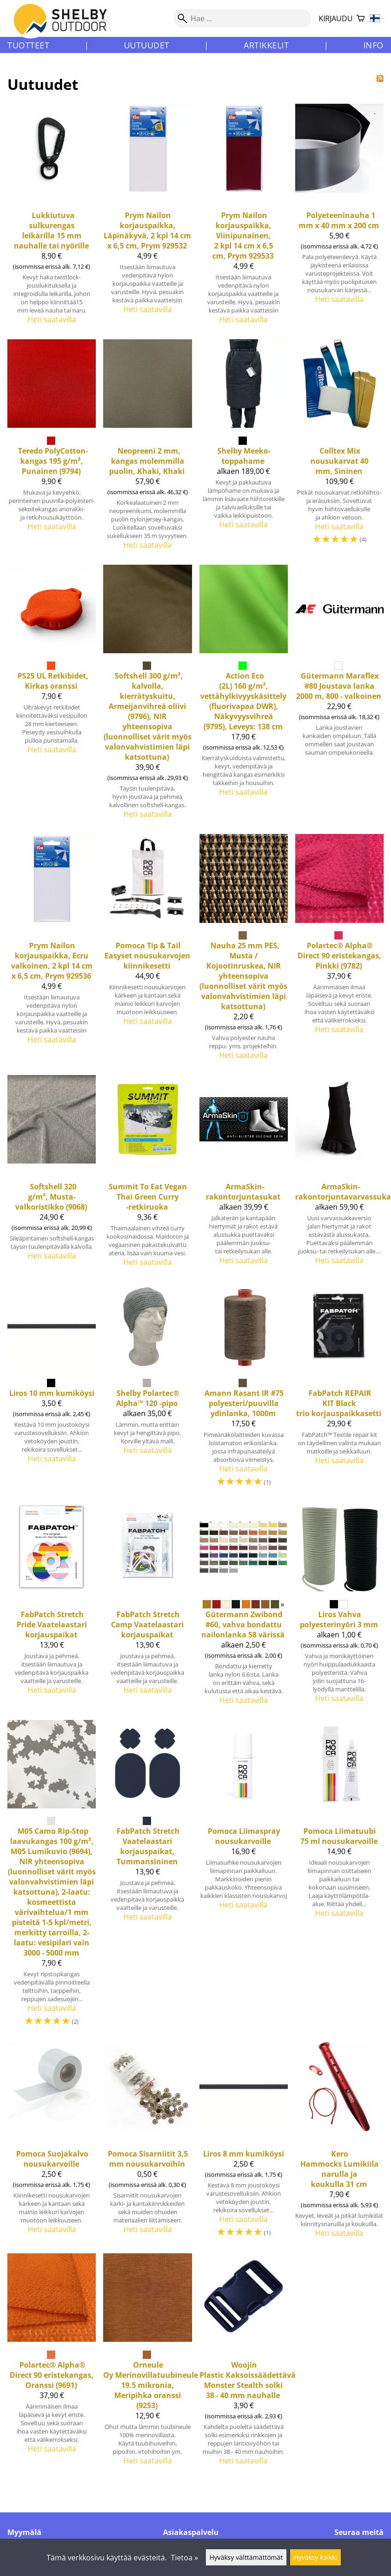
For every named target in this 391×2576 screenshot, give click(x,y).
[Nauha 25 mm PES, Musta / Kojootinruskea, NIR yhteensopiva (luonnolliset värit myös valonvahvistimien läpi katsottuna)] (243, 951)
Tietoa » (184, 2557)
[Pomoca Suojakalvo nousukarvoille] (51, 2144)
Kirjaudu (336, 18)
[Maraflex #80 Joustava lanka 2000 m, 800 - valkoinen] (339, 696)
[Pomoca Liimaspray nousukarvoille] (243, 1877)
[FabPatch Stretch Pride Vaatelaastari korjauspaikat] (51, 1608)
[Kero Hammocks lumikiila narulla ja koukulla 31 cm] (339, 2144)
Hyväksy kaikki (315, 2557)
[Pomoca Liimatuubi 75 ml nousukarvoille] (339, 1877)
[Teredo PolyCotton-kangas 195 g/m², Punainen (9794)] (51, 448)
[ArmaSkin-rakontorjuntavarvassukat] (339, 1175)
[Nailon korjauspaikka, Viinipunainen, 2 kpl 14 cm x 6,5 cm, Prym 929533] (243, 218)
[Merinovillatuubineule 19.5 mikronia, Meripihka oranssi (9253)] (147, 2363)
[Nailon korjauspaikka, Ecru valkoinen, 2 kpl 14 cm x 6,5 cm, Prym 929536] (51, 951)
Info (373, 45)
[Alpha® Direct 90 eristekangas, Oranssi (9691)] (51, 2363)
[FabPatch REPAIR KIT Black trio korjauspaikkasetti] (339, 1389)
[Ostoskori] (360, 18)
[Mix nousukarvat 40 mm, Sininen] (339, 448)
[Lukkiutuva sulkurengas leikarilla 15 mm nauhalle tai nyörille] (51, 218)
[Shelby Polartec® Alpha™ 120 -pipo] (147, 1389)
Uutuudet (146, 45)
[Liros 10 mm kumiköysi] (51, 1389)
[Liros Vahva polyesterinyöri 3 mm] (339, 1608)
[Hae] (242, 18)
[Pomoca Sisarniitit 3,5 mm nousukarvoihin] (147, 2144)
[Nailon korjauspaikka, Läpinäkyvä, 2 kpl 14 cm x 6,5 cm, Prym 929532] (147, 218)
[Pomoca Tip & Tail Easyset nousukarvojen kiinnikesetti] (147, 951)
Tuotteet (28, 45)
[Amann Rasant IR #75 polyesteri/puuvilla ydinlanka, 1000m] (243, 1389)
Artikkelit (266, 45)
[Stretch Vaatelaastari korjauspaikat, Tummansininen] (147, 1877)
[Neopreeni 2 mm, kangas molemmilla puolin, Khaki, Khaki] (147, 448)
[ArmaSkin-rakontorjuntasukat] (243, 1175)
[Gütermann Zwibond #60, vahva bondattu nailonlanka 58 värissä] (243, 1608)
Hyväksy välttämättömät (246, 2557)
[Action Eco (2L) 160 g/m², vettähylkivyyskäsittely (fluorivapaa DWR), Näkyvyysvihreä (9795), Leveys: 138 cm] (243, 696)
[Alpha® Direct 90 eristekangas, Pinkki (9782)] (339, 951)
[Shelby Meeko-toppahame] (243, 448)
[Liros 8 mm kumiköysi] (243, 2144)
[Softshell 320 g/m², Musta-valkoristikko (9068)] (51, 1175)
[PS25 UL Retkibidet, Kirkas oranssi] (51, 696)
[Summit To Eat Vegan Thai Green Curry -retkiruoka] (147, 1175)
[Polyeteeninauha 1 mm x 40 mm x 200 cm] (339, 218)
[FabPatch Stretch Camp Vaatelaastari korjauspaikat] (147, 1608)
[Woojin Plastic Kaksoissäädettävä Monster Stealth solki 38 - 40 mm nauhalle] (243, 2363)
